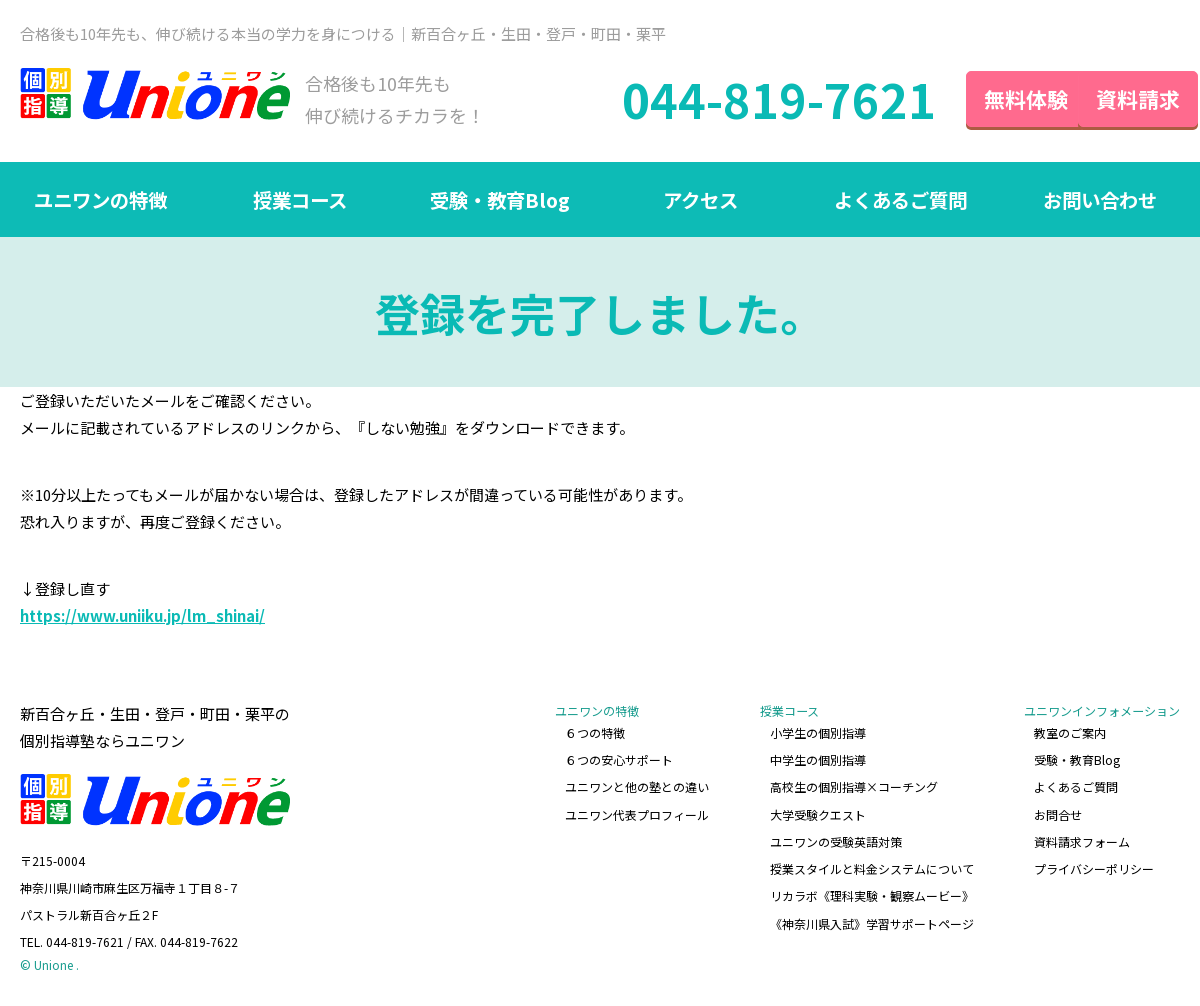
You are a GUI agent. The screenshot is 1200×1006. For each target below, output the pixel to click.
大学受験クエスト (818, 812)
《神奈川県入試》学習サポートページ (872, 918)
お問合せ (1058, 812)
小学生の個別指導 (818, 732)
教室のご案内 (1070, 732)
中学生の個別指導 (818, 759)
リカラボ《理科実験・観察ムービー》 (872, 892)
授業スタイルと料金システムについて (872, 865)
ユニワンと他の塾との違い (638, 785)
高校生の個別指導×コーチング (854, 785)
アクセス (700, 200)
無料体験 (990, 99)
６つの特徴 (596, 732)
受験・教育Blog (500, 200)
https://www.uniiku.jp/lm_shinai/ (142, 616)
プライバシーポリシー (1094, 865)
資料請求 (1120, 99)
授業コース (300, 200)
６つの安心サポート (620, 759)
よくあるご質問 (900, 200)
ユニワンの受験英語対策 (836, 838)
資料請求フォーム (1082, 838)
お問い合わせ (1100, 200)
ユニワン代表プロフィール (638, 812)
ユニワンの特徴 (100, 200)
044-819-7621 (743, 100)
